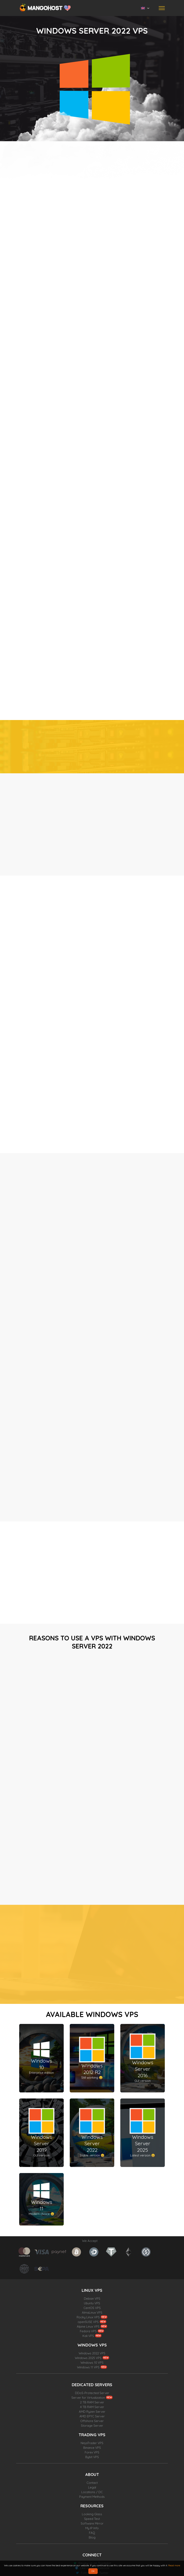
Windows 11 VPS (88, 2336)
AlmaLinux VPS (92, 2281)
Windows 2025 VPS (88, 2327)
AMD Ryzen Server (92, 2381)
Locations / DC (92, 2461)
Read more (174, 2565)
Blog (92, 2506)
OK (93, 2571)
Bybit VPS (92, 2426)
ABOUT (92, 2443)
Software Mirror (92, 2492)
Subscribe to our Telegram (92, 2547)
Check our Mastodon (92, 2556)
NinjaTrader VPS (92, 2412)
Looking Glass (92, 2483)
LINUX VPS (92, 2259)
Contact (92, 2452)
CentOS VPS (92, 2277)
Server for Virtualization (88, 2367)
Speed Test (92, 2488)
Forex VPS (92, 2421)
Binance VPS (92, 2417)
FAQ (92, 2502)
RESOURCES (92, 2474)
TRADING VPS (92, 2403)
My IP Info (92, 2497)
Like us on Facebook (92, 2537)
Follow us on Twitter (92, 2542)
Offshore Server (92, 2390)
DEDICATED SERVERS (92, 2353)
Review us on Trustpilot (92, 2532)
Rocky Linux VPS (88, 2286)
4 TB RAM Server (92, 2376)
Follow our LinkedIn (92, 2552)
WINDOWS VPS (92, 2313)
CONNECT (92, 2523)
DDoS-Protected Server (92, 2362)
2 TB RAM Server (92, 2371)
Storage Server (92, 2395)
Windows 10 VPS (92, 2331)
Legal (92, 2456)
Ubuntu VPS (92, 2272)
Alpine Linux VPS (88, 2295)
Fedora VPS (88, 2300)
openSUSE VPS (88, 2291)
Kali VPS (88, 2305)
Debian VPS (92, 2267)
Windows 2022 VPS (92, 2322)
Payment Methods (92, 2466)
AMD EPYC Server (92, 2385)
